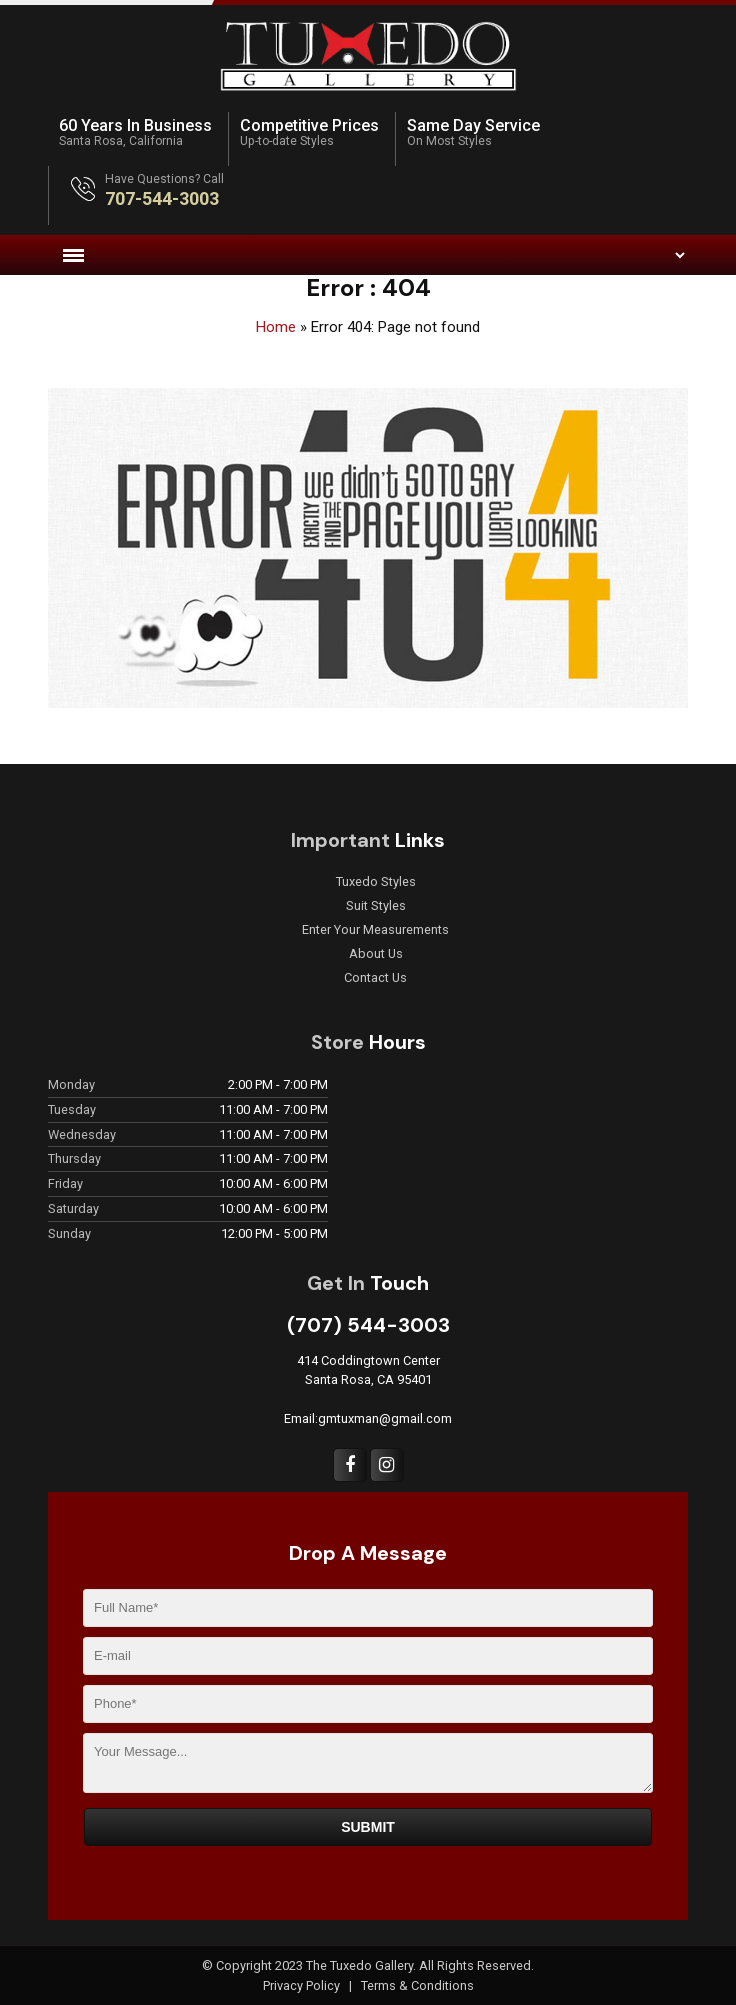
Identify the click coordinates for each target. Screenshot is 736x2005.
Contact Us (375, 978)
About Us (376, 954)
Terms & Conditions (417, 1985)
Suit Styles (376, 906)
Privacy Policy (303, 1985)
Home (276, 327)
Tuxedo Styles (376, 882)
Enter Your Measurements (375, 930)
